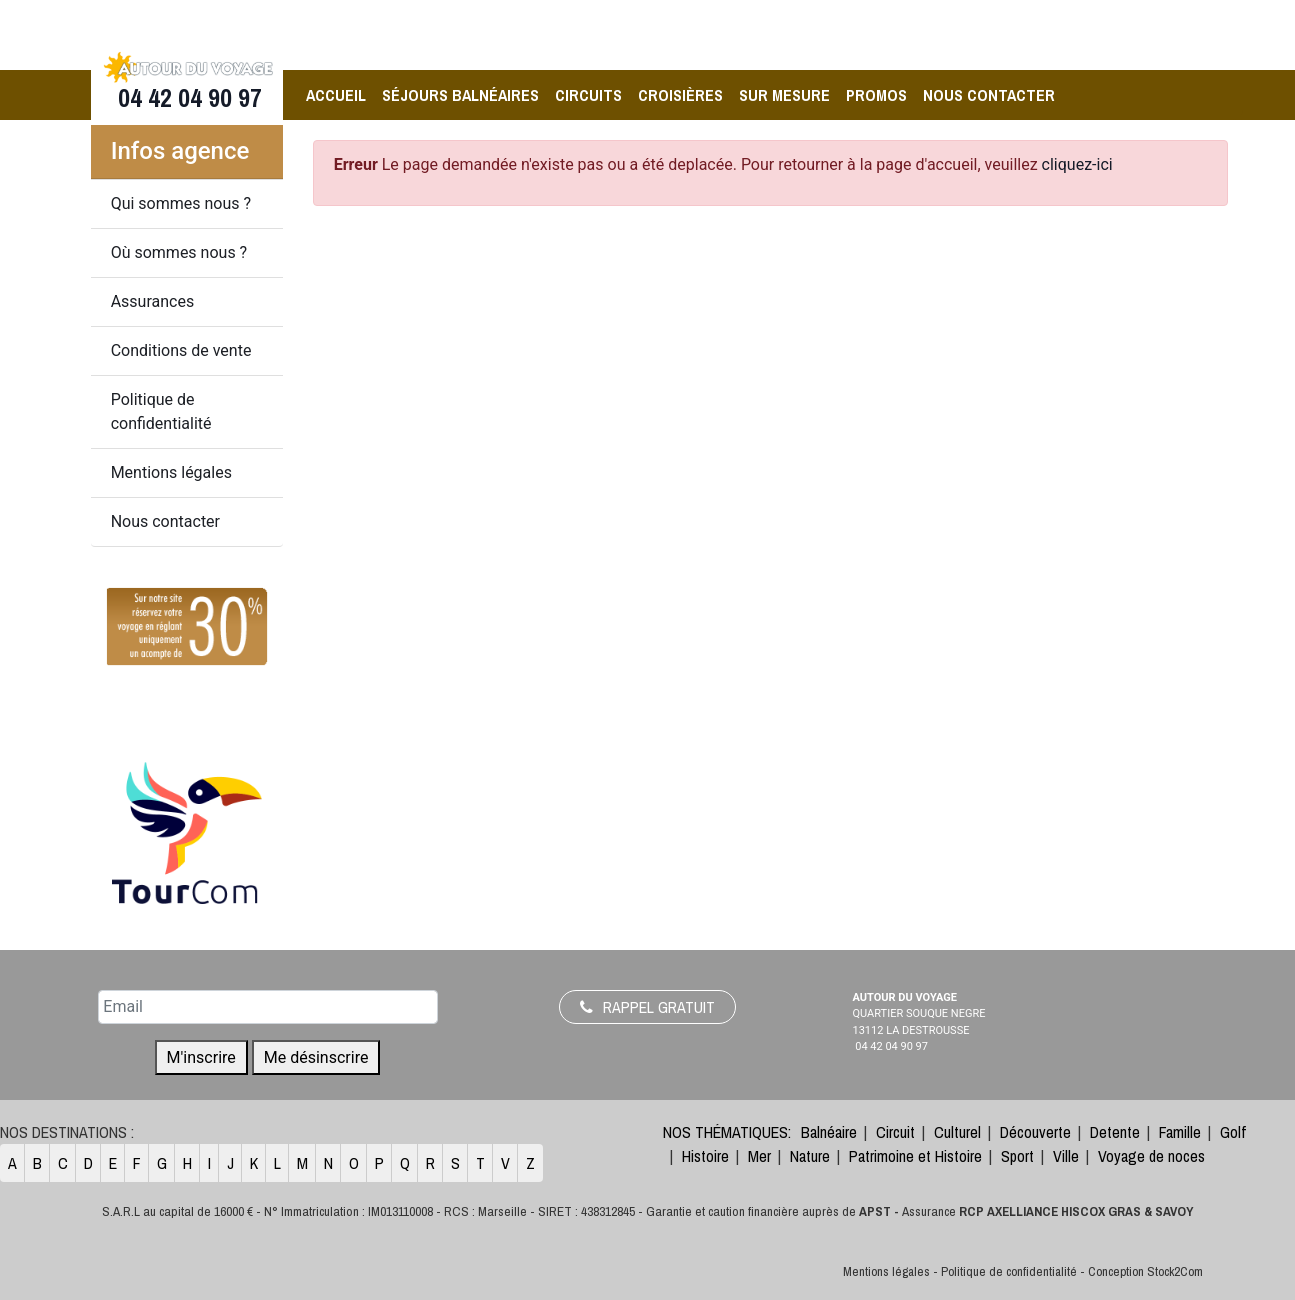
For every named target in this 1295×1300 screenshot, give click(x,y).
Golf (1233, 1132)
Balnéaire (829, 1132)
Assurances (153, 301)
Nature (810, 1156)
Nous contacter (989, 95)
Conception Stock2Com (1145, 1271)
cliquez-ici (1077, 164)
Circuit (895, 1132)
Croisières (680, 95)
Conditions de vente (181, 350)
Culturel (957, 1132)
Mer (759, 1156)
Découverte (1035, 1132)
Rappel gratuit (647, 1007)
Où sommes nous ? (179, 252)
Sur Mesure (784, 95)
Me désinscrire (316, 1057)
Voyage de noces (1151, 1156)
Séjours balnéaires (460, 95)
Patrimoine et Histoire (915, 1156)
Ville (1066, 1156)
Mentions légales (171, 472)
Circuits (588, 95)
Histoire (705, 1156)
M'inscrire (201, 1057)
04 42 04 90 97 (187, 98)
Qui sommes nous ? (181, 203)
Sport (1017, 1156)
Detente (1115, 1132)
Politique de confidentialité (161, 411)
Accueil (336, 95)
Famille (1180, 1132)
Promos (876, 95)
